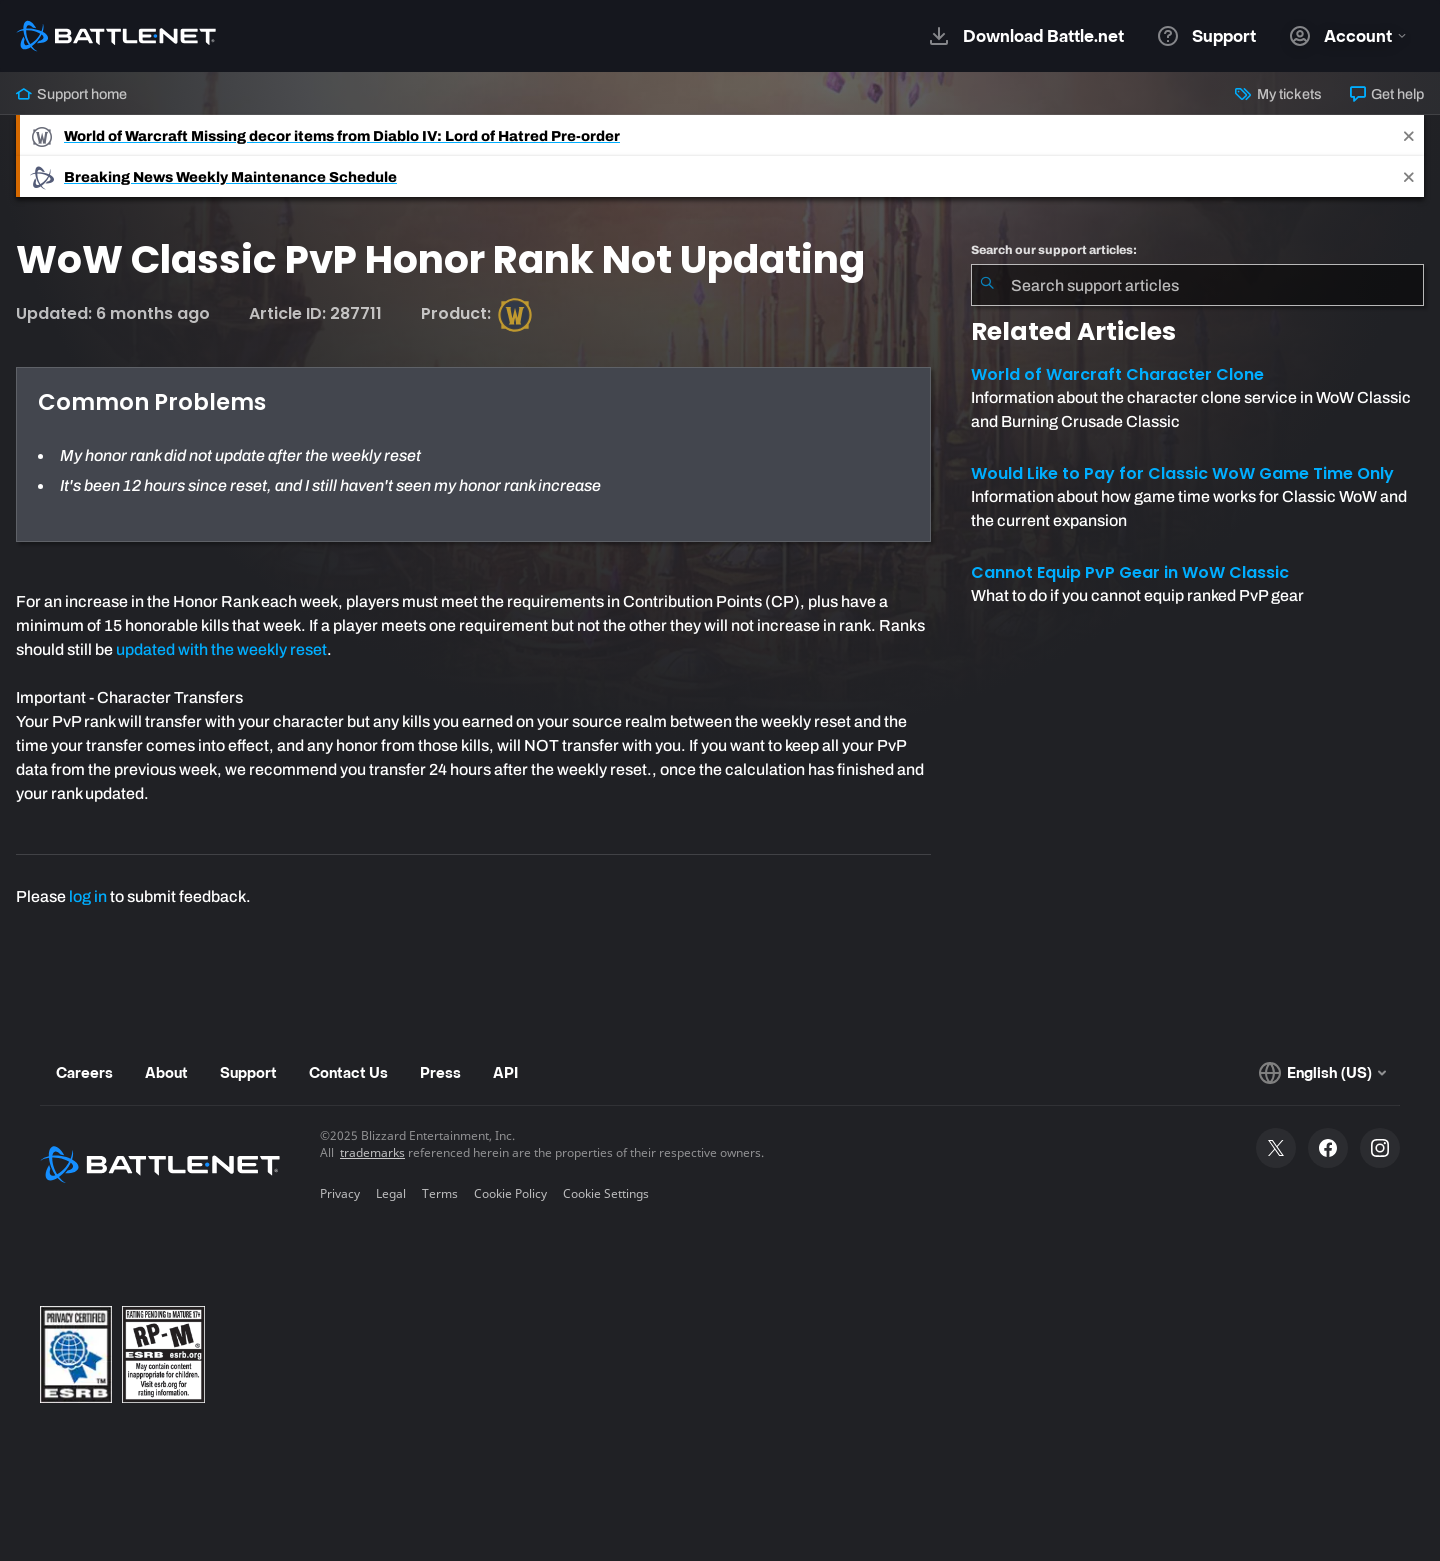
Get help (1387, 94)
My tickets (1278, 94)
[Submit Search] (987, 285)
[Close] (1409, 135)
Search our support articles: (1054, 250)
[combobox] (1197, 285)
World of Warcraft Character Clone (1117, 374)
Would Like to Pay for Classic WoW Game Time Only (1182, 473)
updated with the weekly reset (221, 649)
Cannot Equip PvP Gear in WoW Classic (1130, 572)
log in (88, 896)
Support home (71, 94)
